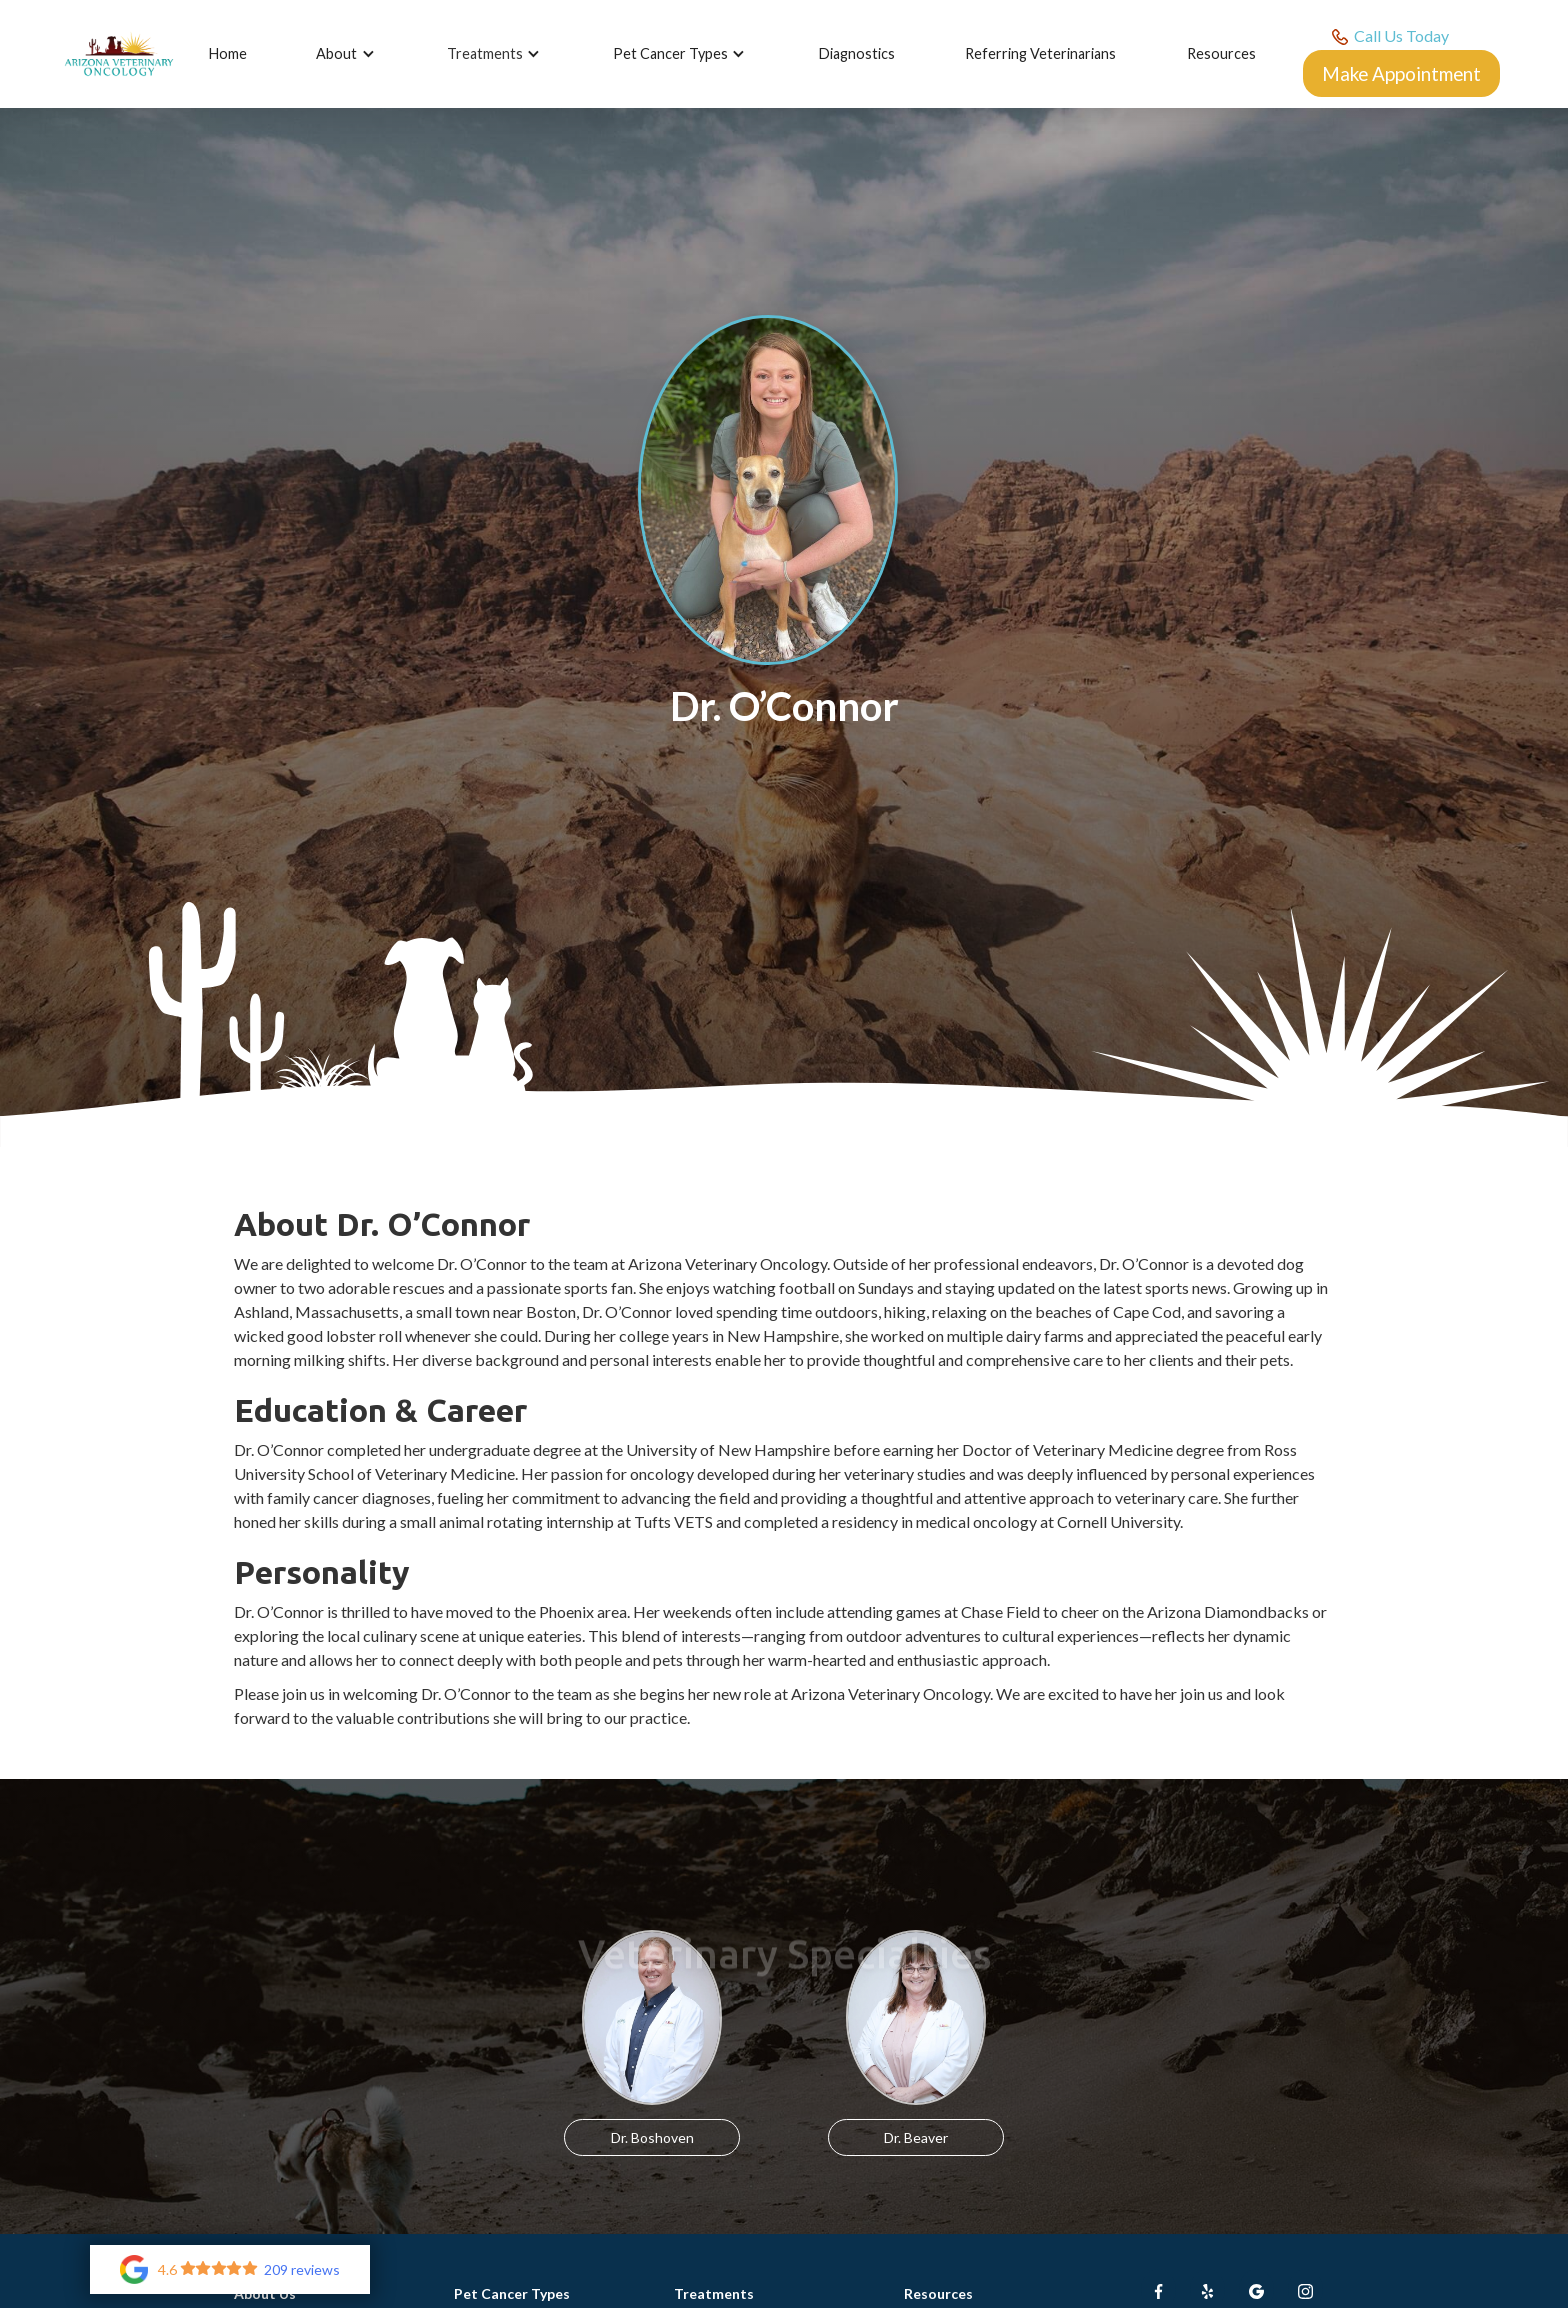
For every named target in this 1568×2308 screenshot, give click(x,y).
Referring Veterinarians (1040, 53)
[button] (349, 53)
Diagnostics (857, 53)
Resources (1221, 53)
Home (228, 53)
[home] (119, 54)
